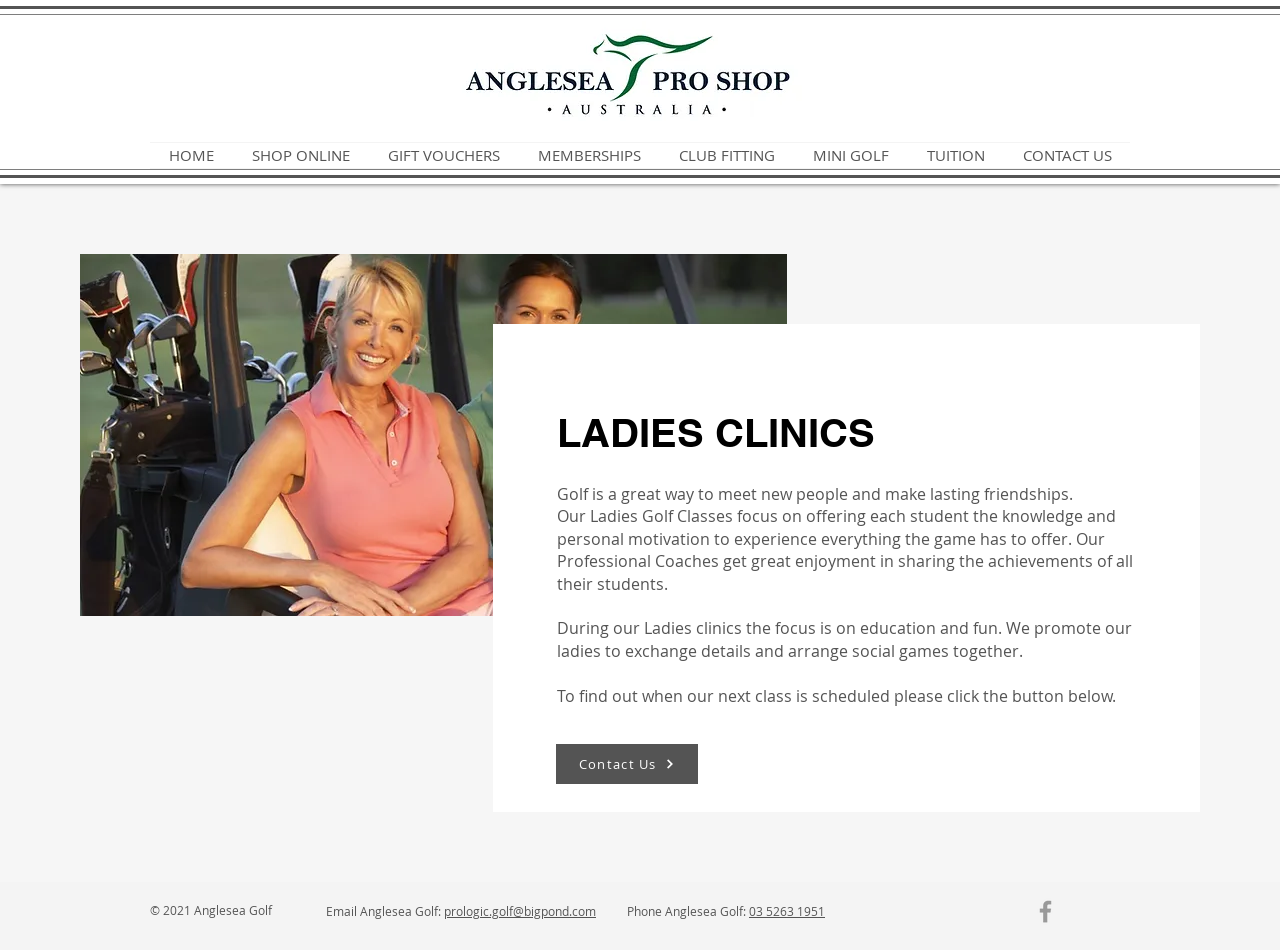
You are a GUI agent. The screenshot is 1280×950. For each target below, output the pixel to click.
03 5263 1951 (787, 911)
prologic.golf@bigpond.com (520, 911)
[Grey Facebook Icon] (1045, 911)
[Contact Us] (627, 764)
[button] (444, 155)
